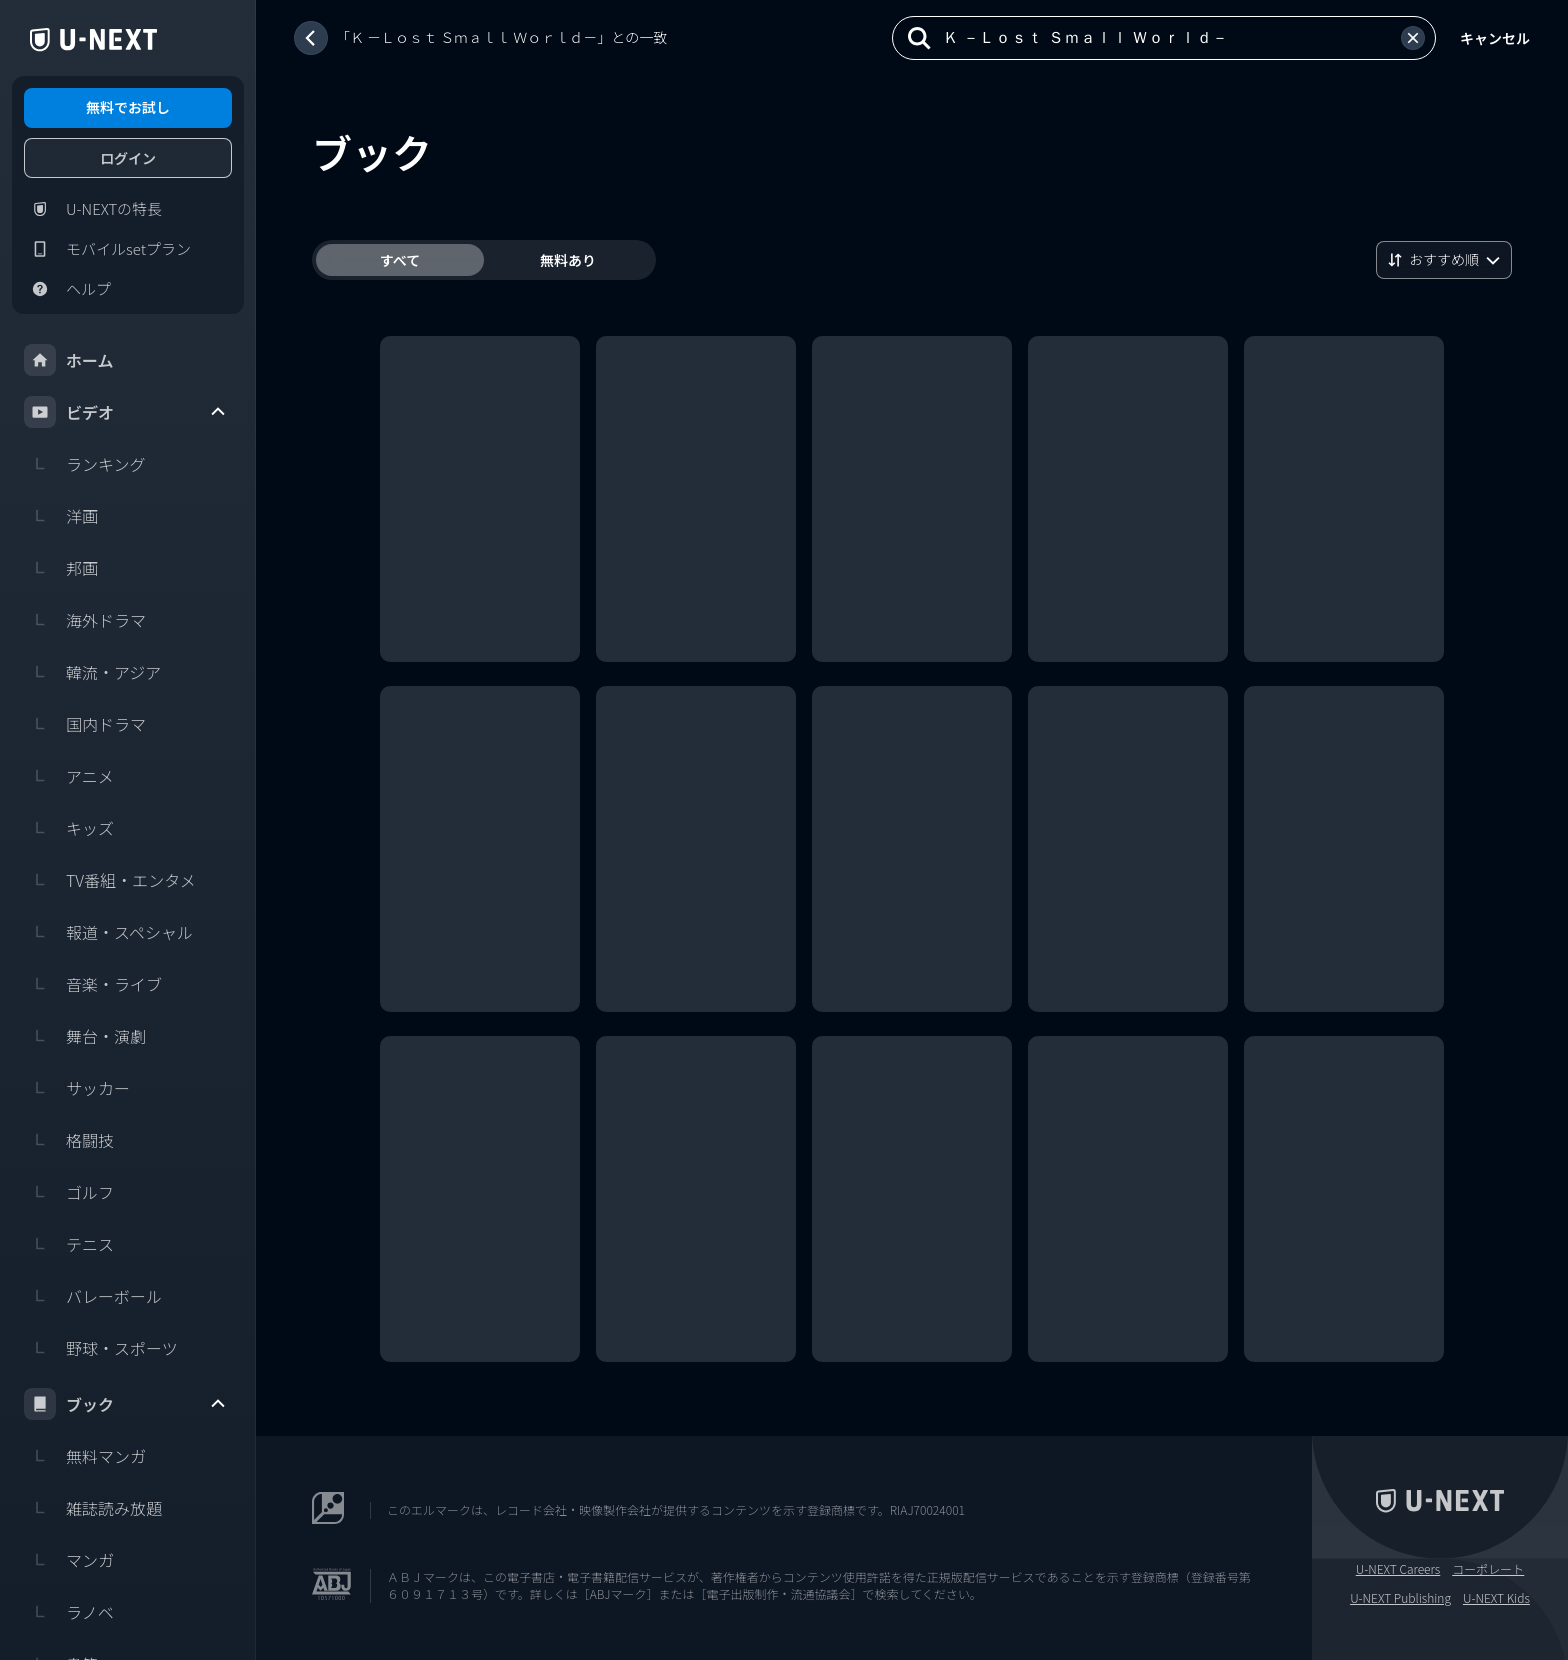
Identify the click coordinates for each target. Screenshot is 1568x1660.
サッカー (77, 1088)
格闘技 (69, 1140)
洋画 (61, 516)
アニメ (69, 776)
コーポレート (1488, 1569)
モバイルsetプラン (107, 249)
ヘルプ (67, 289)
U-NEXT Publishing (1400, 1598)
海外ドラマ (85, 620)
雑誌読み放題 (93, 1508)
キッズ (69, 828)
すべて (400, 260)
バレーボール (93, 1296)
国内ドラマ (85, 724)
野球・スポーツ (101, 1348)
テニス (69, 1244)
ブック (126, 1404)
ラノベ (69, 1612)
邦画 (61, 568)
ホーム (69, 360)
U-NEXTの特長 (93, 209)
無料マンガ (85, 1456)
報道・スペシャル (108, 932)
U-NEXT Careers (1398, 1569)
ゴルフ (69, 1192)
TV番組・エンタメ (110, 880)
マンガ (69, 1560)
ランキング (85, 464)
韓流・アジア (92, 672)
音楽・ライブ (93, 984)
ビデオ (126, 412)
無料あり (568, 260)
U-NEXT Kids (1496, 1598)
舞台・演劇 (85, 1036)
